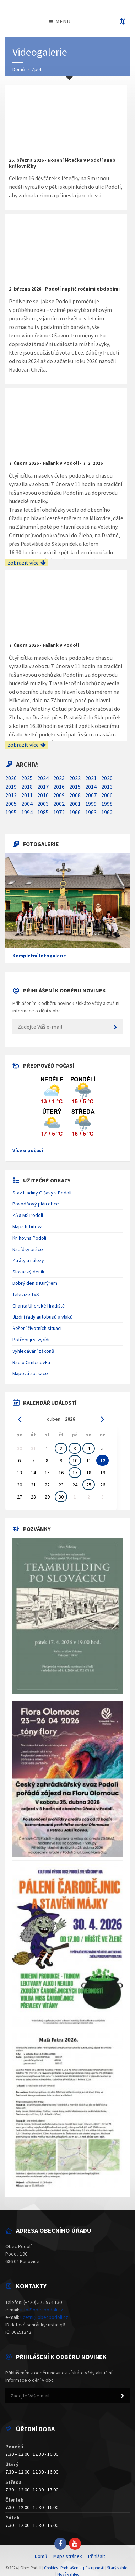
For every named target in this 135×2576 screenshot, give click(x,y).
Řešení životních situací (36, 1328)
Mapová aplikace (30, 1373)
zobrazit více (26, 562)
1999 (91, 803)
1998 (107, 803)
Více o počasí (27, 1150)
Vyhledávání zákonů (33, 1351)
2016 (59, 786)
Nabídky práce (27, 1249)
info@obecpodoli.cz (41, 2309)
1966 (75, 812)
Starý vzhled (118, 2567)
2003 (43, 803)
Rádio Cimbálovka (31, 1362)
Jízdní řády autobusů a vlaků (42, 1317)
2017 (43, 786)
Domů (18, 69)
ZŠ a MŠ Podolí (27, 1215)
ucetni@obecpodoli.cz (44, 2317)
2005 (11, 803)
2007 (91, 795)
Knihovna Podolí (29, 1238)
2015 (75, 786)
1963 (91, 812)
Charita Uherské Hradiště (38, 1306)
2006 (107, 795)
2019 (11, 786)
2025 (27, 778)
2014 (91, 786)
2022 (75, 778)
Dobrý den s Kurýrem (34, 1283)
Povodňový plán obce (35, 1204)
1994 (27, 812)
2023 (59, 778)
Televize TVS (25, 1294)
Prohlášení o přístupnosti (82, 2567)
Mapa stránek (67, 2556)
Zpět (37, 69)
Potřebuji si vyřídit (31, 1339)
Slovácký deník (28, 1271)
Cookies (51, 2567)
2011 (27, 795)
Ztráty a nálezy (28, 1260)
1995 (11, 812)
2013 (107, 786)
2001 (75, 803)
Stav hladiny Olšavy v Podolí (41, 1192)
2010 (43, 795)
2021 (91, 778)
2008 (75, 795)
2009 (59, 795)
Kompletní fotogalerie (39, 955)
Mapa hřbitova (27, 1226)
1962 (107, 812)
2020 (107, 778)
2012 (11, 795)
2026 (11, 778)
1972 (59, 812)
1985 (43, 812)
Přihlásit (96, 2556)
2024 (43, 778)
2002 (59, 803)
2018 (27, 786)
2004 (27, 803)
